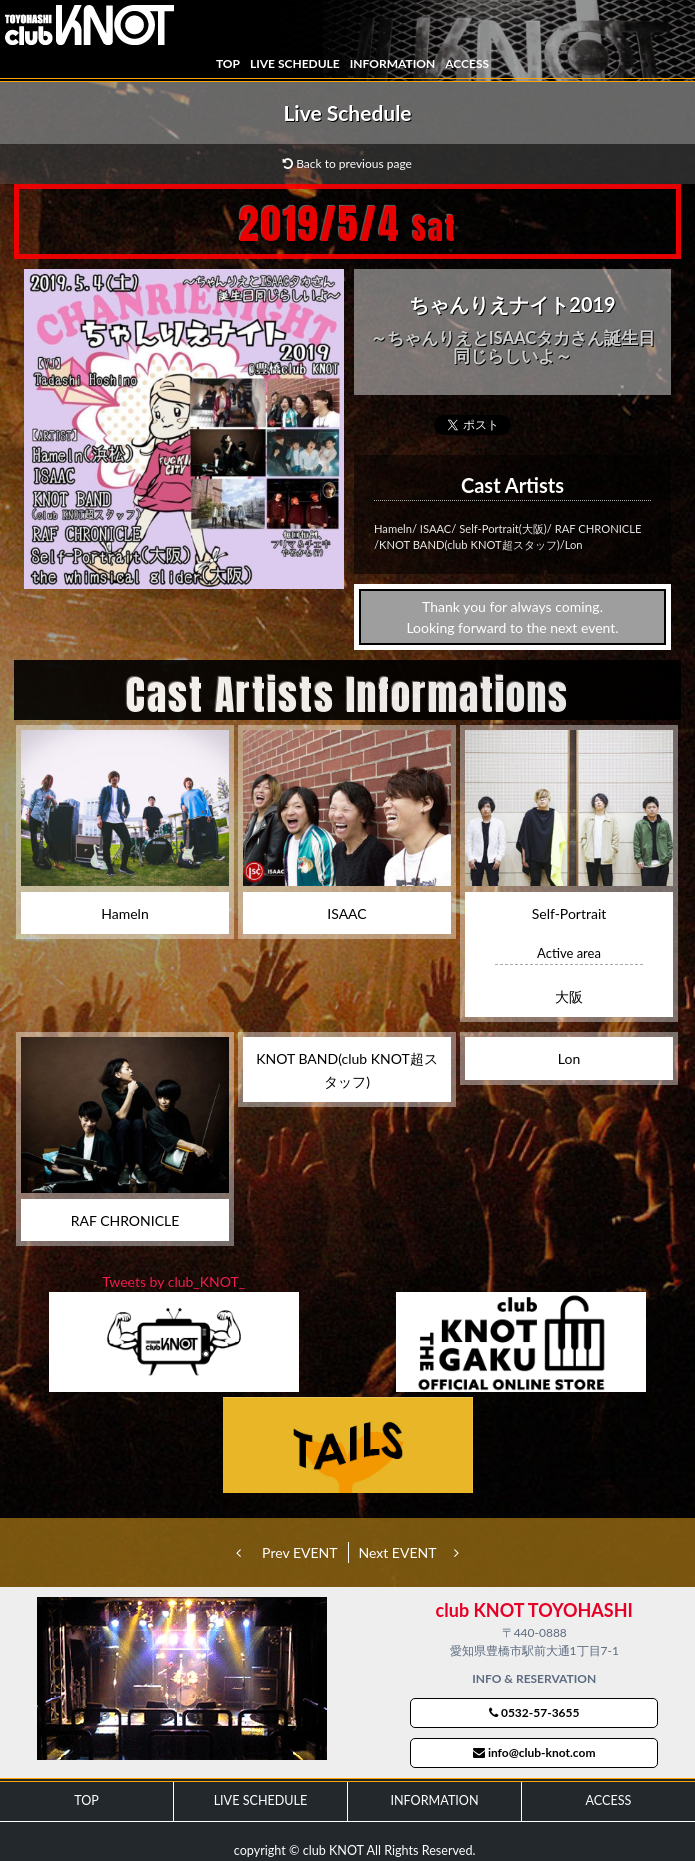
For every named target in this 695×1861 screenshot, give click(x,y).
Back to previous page (347, 163)
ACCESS (467, 63)
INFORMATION (392, 63)
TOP (228, 63)
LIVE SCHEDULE (295, 63)
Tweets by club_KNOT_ (173, 1281)
